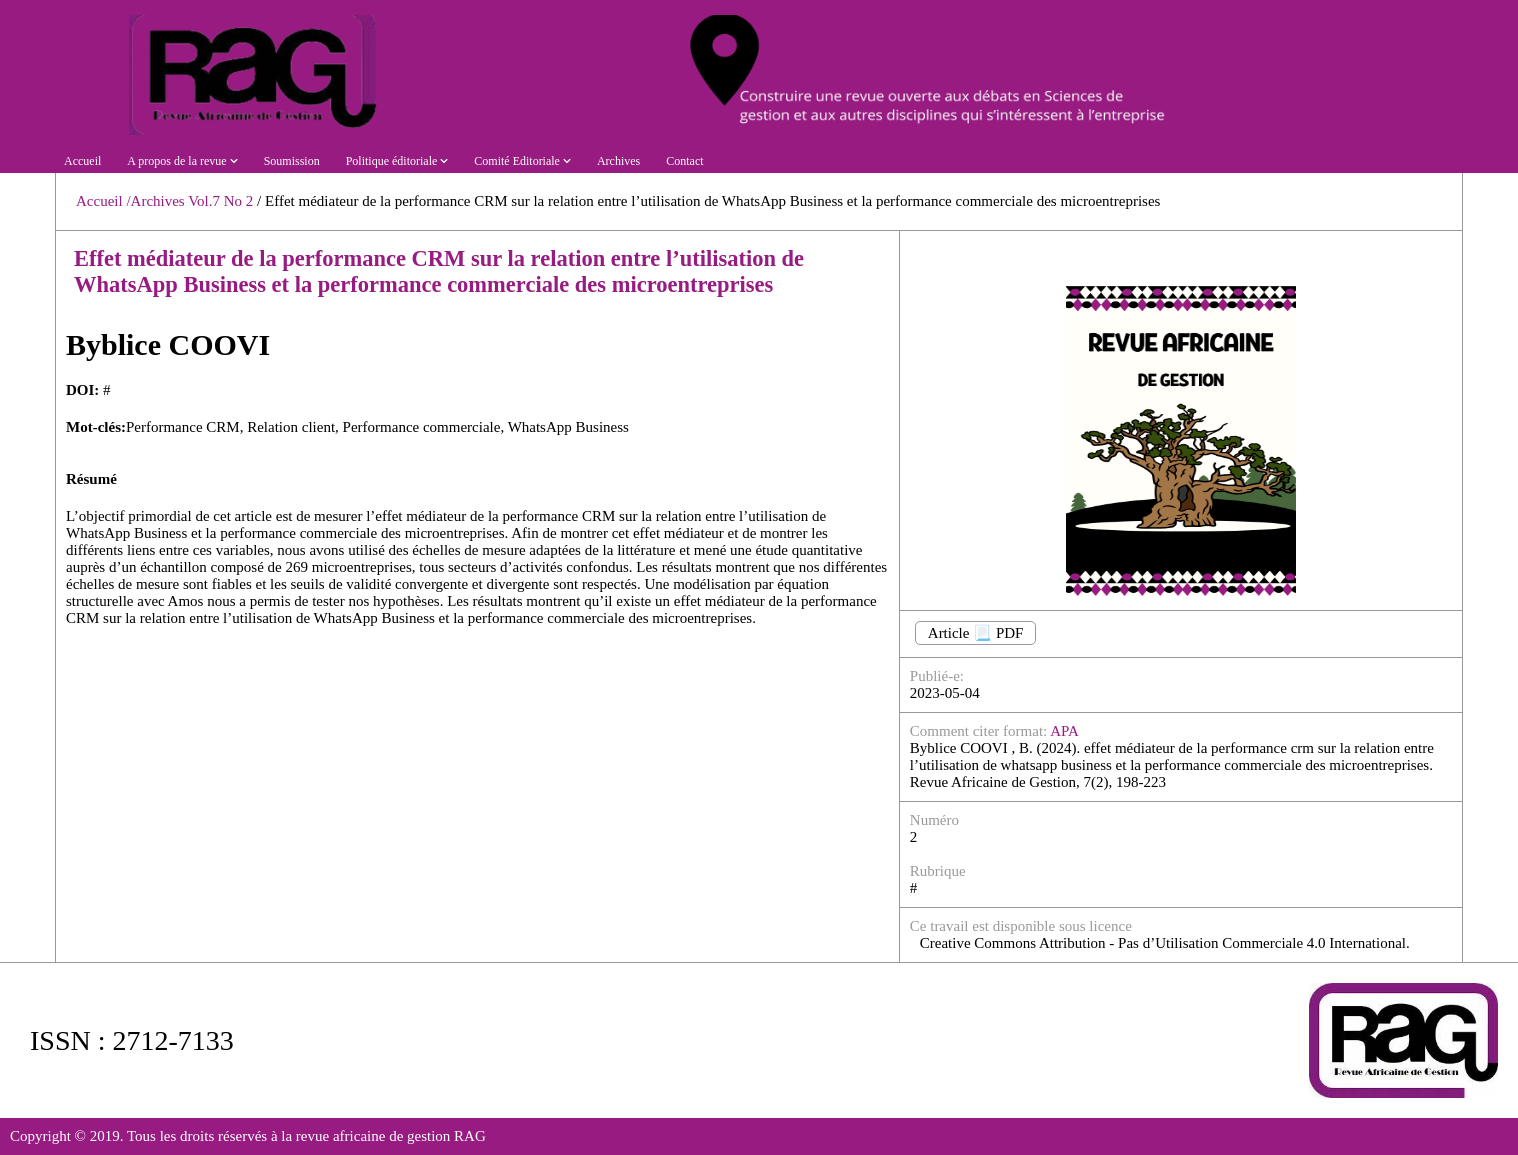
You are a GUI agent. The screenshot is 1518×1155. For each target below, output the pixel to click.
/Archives (155, 201)
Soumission (292, 161)
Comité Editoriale (522, 161)
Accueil (82, 161)
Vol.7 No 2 (222, 201)
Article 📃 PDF (976, 633)
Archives (618, 161)
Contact (684, 161)
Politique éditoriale (397, 161)
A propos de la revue (182, 161)
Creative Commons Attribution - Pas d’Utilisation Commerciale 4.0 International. (1165, 943)
